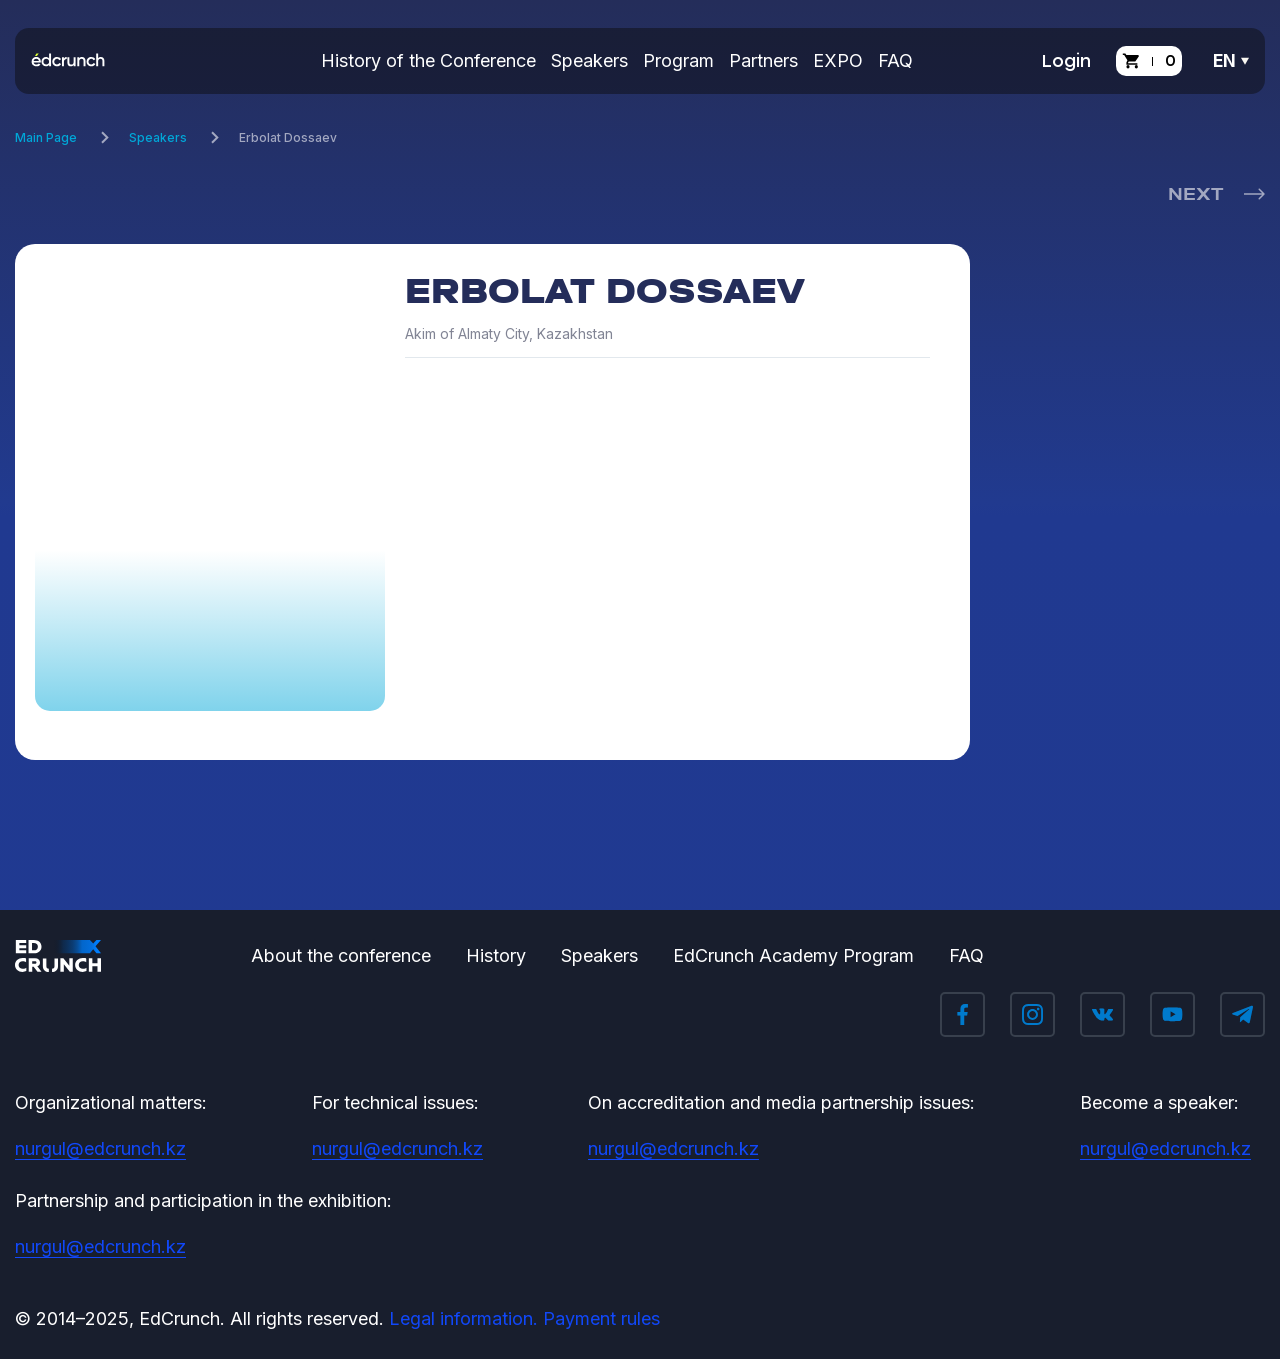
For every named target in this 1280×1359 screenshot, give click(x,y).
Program (678, 60)
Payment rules (601, 1318)
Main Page (46, 137)
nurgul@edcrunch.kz (100, 1148)
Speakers (589, 60)
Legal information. (463, 1318)
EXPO (838, 60)
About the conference (341, 955)
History (496, 955)
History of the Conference (428, 60)
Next (1195, 194)
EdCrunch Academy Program (793, 955)
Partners (763, 60)
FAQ (895, 60)
